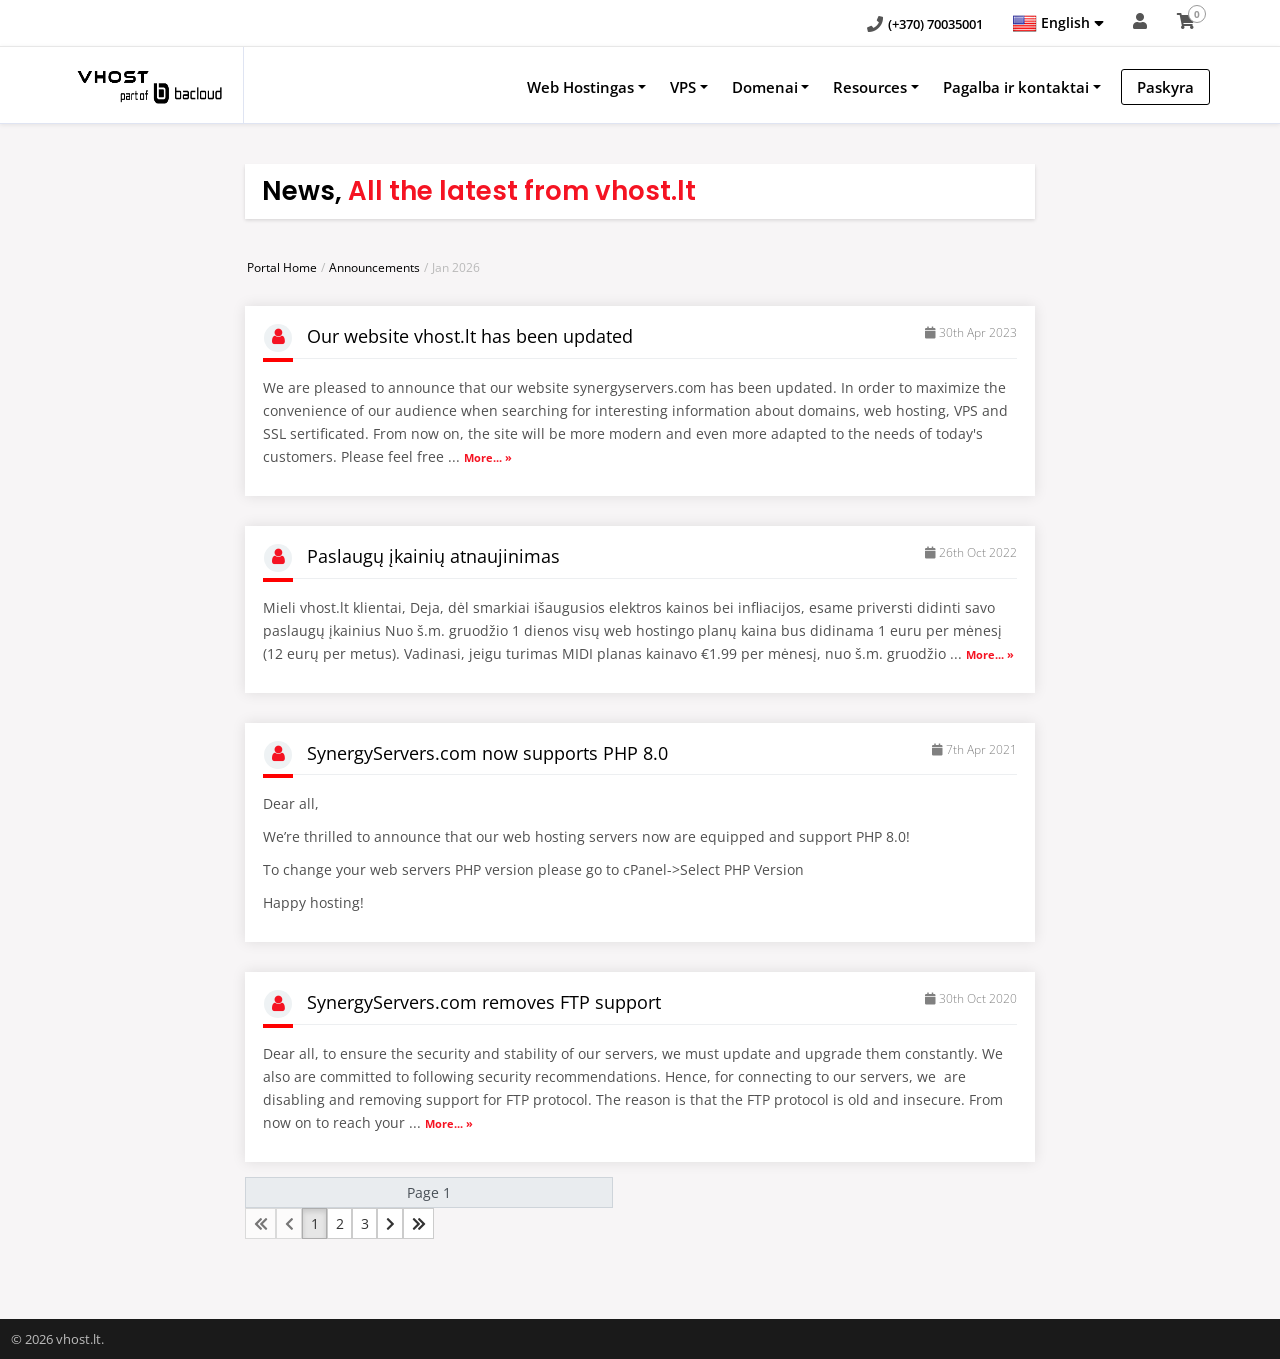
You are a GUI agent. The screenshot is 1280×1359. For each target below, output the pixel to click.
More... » (488, 458)
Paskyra (1165, 87)
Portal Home (282, 267)
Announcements (374, 267)
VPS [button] (683, 87)
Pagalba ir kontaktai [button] (1016, 87)
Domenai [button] (765, 87)
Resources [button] (870, 87)
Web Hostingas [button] (580, 87)
